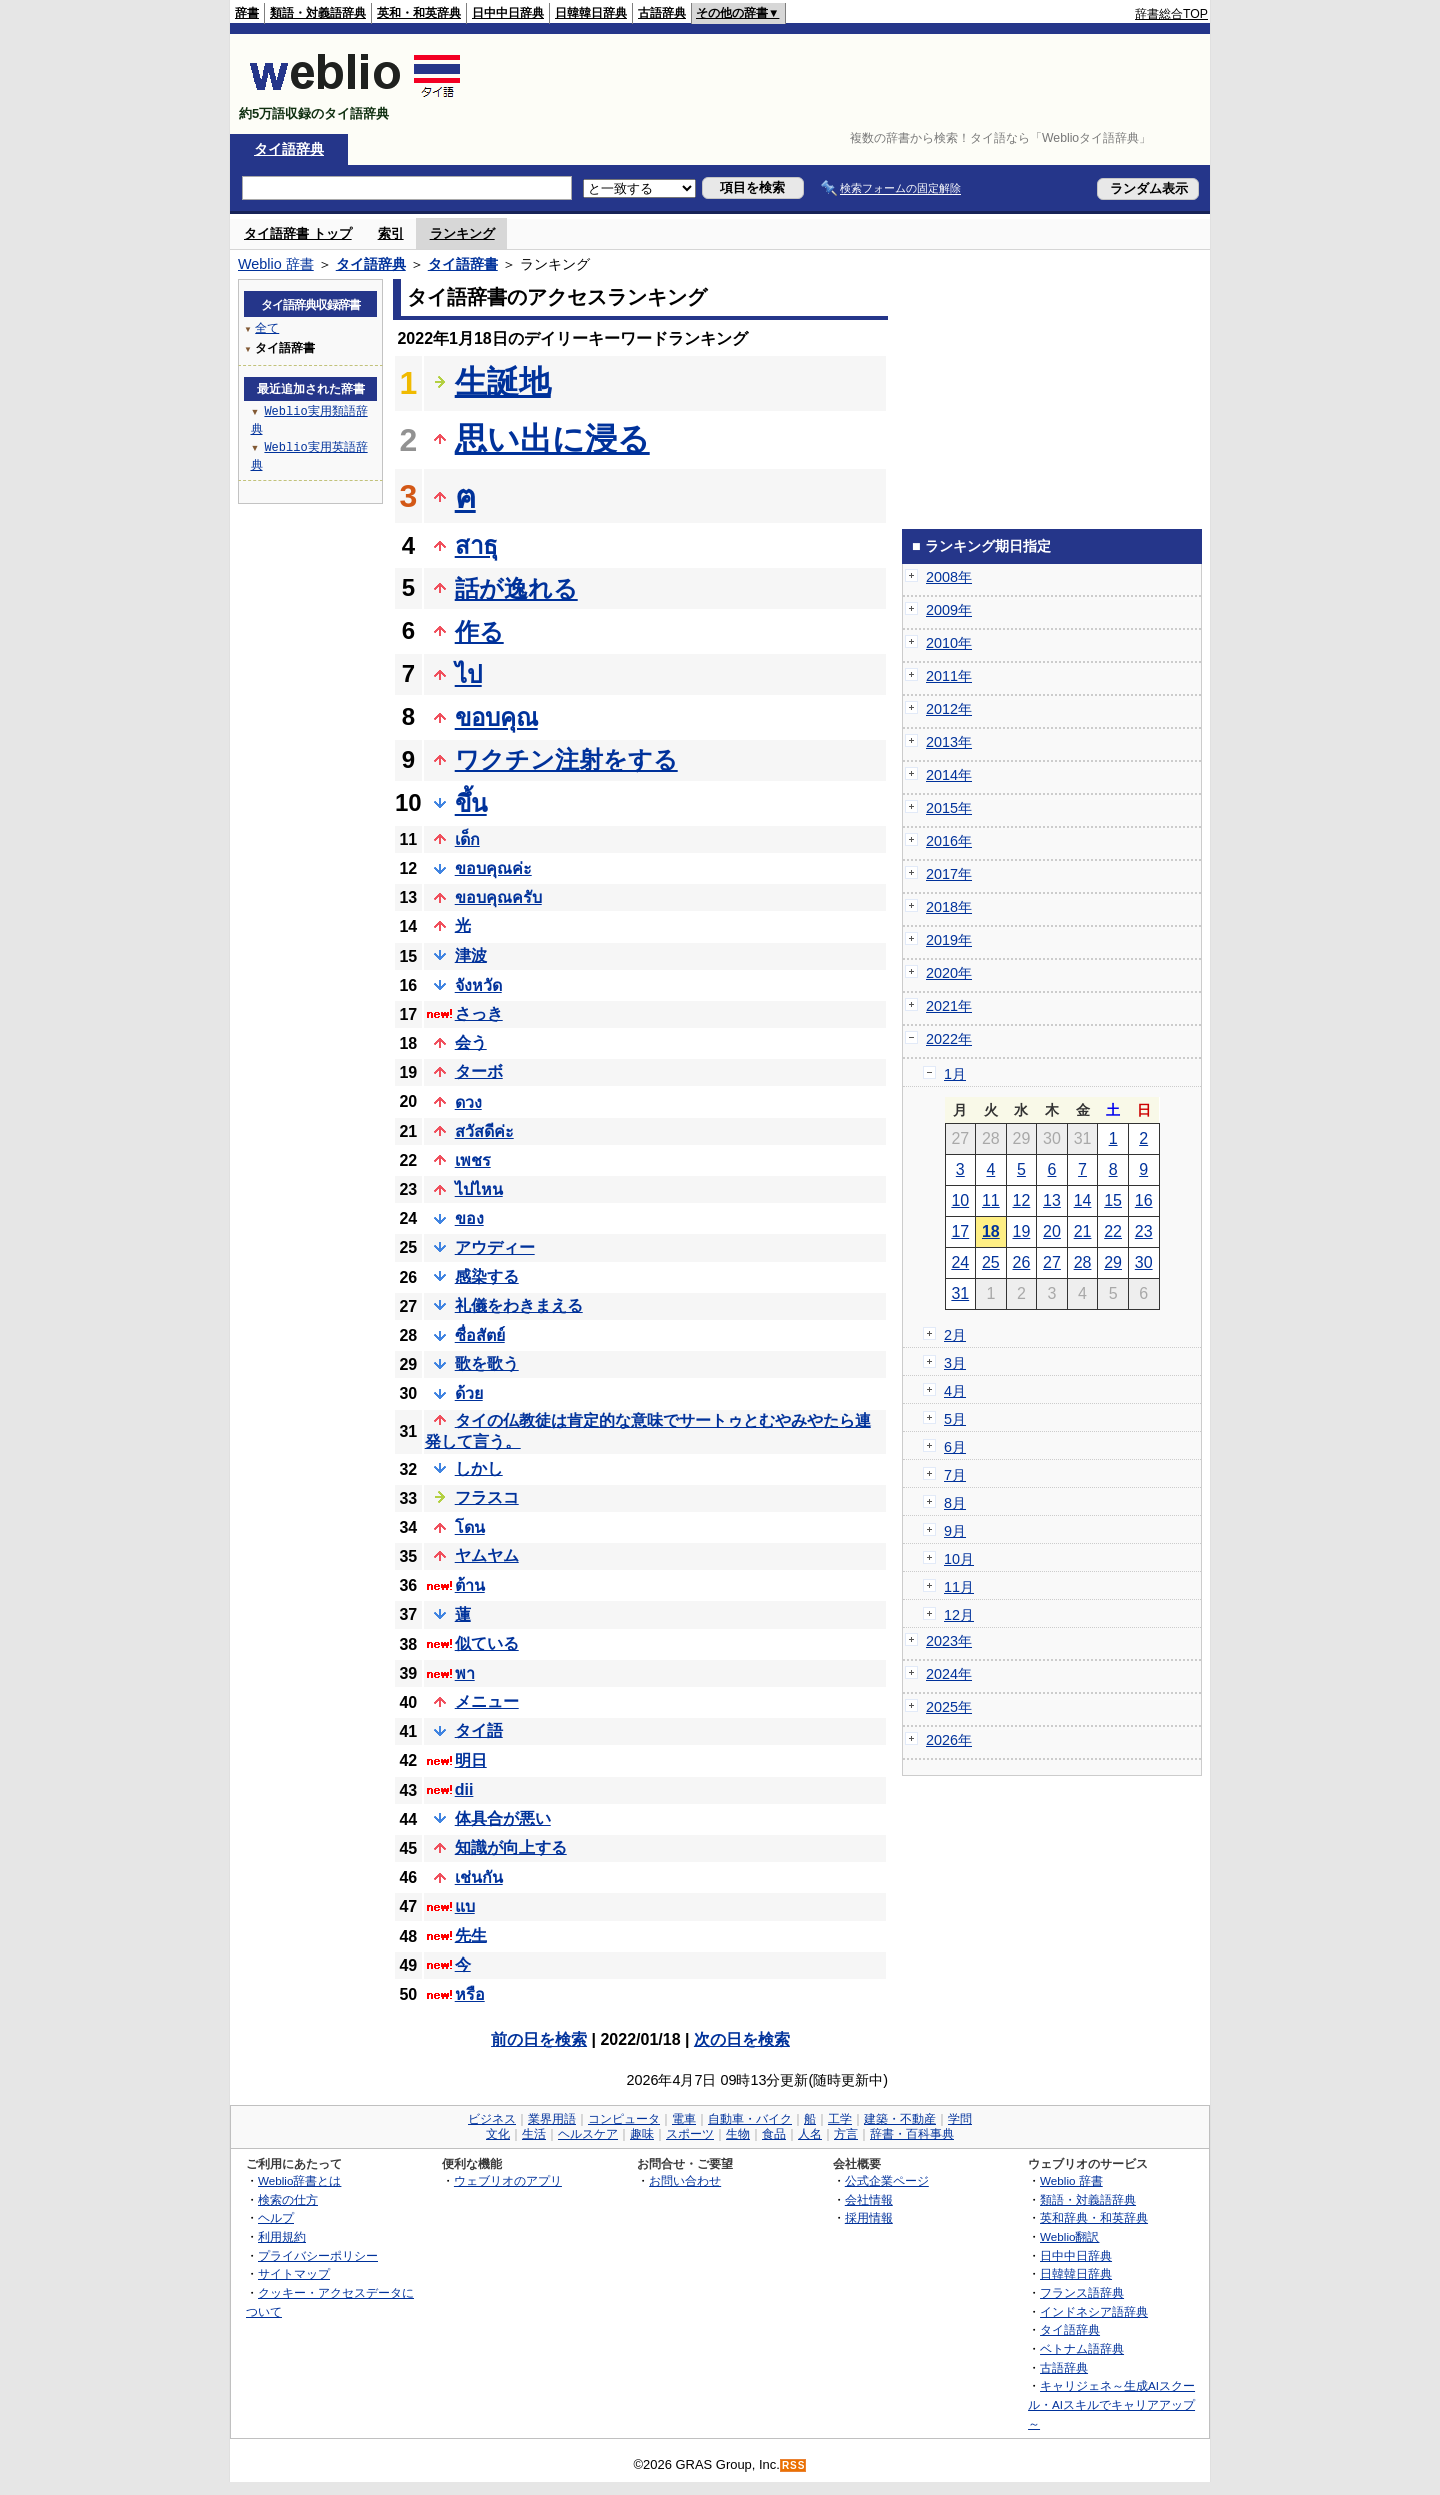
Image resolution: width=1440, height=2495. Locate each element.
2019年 (949, 940)
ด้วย (469, 1393)
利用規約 (282, 2236)
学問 (960, 2119)
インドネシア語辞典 (1094, 2311)
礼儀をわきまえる (519, 1305)
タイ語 (479, 1730)
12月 (959, 1615)
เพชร (473, 1160)
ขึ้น (471, 803)
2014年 (949, 775)
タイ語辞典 (289, 149)
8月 (955, 1503)
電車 (684, 2119)
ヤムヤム (487, 1555)
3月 (955, 1363)
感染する (487, 1276)
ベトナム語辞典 (1082, 2348)
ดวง (468, 1102)
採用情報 (869, 2217)
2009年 (949, 610)
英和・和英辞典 (419, 13)
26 (1022, 1262)
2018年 (949, 907)
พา (465, 1673)
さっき (479, 1013)
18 (991, 1231)
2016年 (949, 841)
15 (1113, 1200)
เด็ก (467, 839)
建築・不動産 (900, 2119)
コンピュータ (624, 2119)
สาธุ (476, 545)
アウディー (495, 1247)
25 (991, 1262)
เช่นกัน (479, 1877)
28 (1083, 1262)
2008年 (949, 577)
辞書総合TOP (1171, 14)
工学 (840, 2119)
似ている (487, 1643)
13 (1052, 1200)
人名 (810, 2134)
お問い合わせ (685, 2180)
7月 (955, 1475)
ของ (469, 1218)
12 (1022, 1200)
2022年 (949, 1039)
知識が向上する (511, 1847)
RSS (794, 2465)
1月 (955, 1074)
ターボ (479, 1071)
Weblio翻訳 (1069, 2236)
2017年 (949, 874)
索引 (391, 233)
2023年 (949, 1641)
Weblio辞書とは (299, 2180)
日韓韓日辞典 (591, 13)
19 (1022, 1231)
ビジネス (492, 2119)
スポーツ (690, 2134)
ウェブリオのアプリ (508, 2180)
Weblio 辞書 (276, 264)
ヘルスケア (588, 2134)
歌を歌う (487, 1363)
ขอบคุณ (496, 717)
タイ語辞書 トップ (298, 233)
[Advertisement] (844, 84)
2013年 (949, 742)
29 (1113, 1262)
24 (960, 1262)
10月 (959, 1559)
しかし (479, 1468)
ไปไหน (479, 1189)
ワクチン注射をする (566, 759)
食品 (774, 2134)
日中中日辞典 (508, 13)
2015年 (949, 808)
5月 (955, 1419)
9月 (955, 1531)
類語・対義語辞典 (318, 13)
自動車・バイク (750, 2119)
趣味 (642, 2134)
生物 (738, 2134)
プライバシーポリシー (318, 2255)
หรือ (470, 1994)
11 (991, 1200)
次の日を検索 (742, 2039)
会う (471, 1042)
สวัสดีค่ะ (484, 1131)
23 (1144, 1231)
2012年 (949, 709)
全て (267, 327)
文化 (498, 2134)
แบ (465, 1906)
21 (1083, 1231)
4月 (955, 1391)
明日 (471, 1760)
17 (960, 1231)
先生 (471, 1935)
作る (479, 631)
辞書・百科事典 (912, 2134)
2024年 (949, 1674)
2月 (955, 1335)
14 (1083, 1200)
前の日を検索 (539, 2039)
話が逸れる (516, 588)
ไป (468, 674)
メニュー (487, 1701)
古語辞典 (662, 13)
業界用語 (552, 2119)
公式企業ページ (887, 2180)
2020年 (949, 973)
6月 (955, 1447)
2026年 (949, 1740)
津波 (471, 955)
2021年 (949, 1006)
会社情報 (869, 2199)
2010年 (949, 643)
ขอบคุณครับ (498, 897)
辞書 (247, 13)
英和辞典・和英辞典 (1094, 2217)
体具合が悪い (503, 1818)
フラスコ (487, 1497)
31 (960, 1293)
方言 (846, 2134)
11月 (959, 1587)
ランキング (462, 233)
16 (1144, 1200)
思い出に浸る (552, 439)
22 (1113, 1231)
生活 (534, 2134)
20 (1052, 1231)
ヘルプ (276, 2217)
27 (1052, 1262)
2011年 (949, 676)
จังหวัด (478, 985)
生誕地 (503, 382)
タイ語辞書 (463, 264)
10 (960, 1200)
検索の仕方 (288, 2199)
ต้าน (470, 1585)
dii (464, 1789)
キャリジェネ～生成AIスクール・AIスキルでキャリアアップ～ (1111, 2404)
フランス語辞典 (1082, 2292)
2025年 (949, 1707)
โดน (470, 1527)
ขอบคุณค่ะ (493, 868)
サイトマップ (294, 2273)
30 (1144, 1262)
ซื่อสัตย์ (480, 1335)
